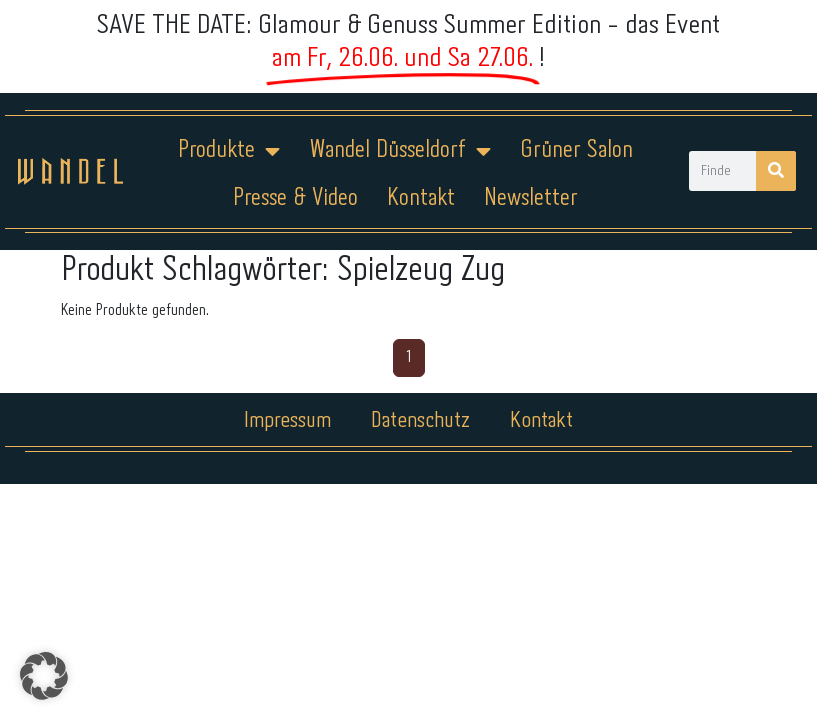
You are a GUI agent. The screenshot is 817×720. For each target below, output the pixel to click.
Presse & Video (295, 198)
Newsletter (531, 198)
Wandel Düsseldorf (400, 151)
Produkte (229, 151)
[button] (44, 676)
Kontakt (421, 198)
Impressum (287, 421)
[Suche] (776, 171)
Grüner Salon (576, 150)
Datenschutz (420, 421)
